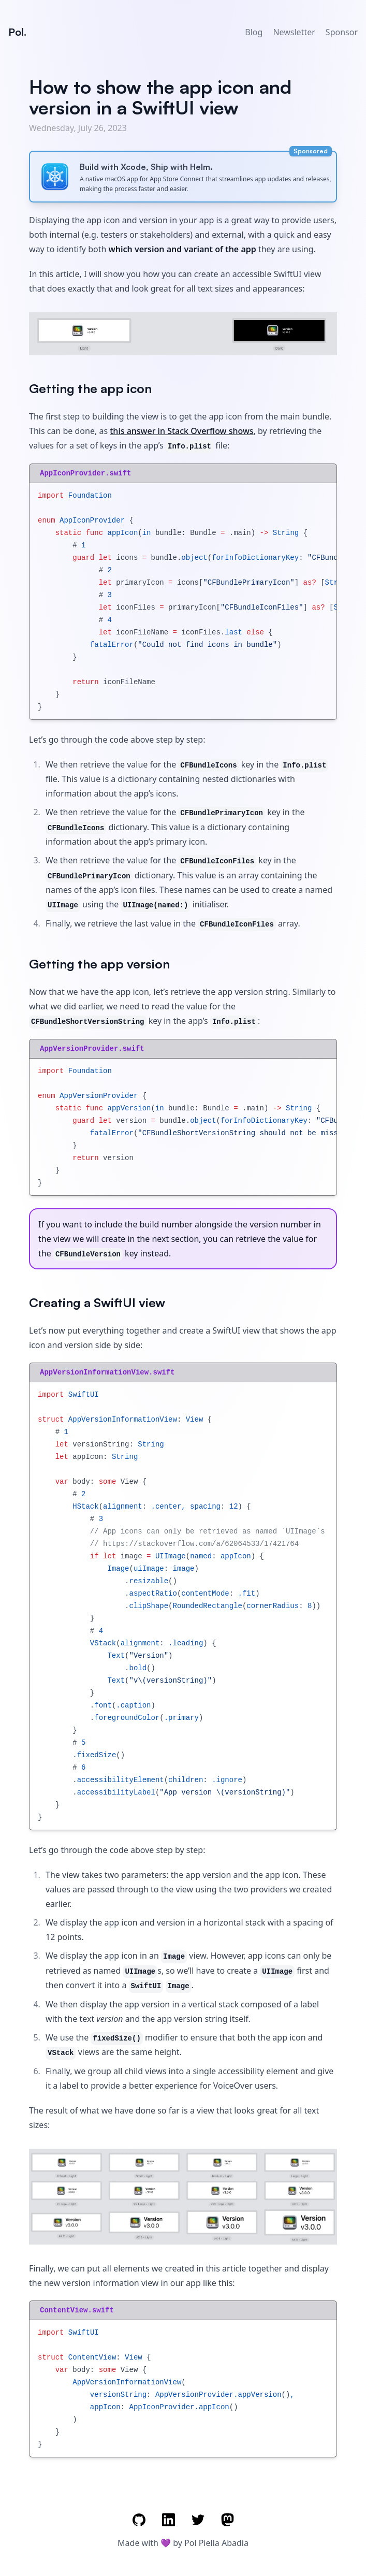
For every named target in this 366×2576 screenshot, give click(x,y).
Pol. (17, 31)
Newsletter (294, 32)
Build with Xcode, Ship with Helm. (146, 167)
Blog (253, 32)
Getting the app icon (90, 388)
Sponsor (342, 32)
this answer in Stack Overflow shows (181, 431)
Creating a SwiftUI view (97, 1302)
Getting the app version (99, 964)
